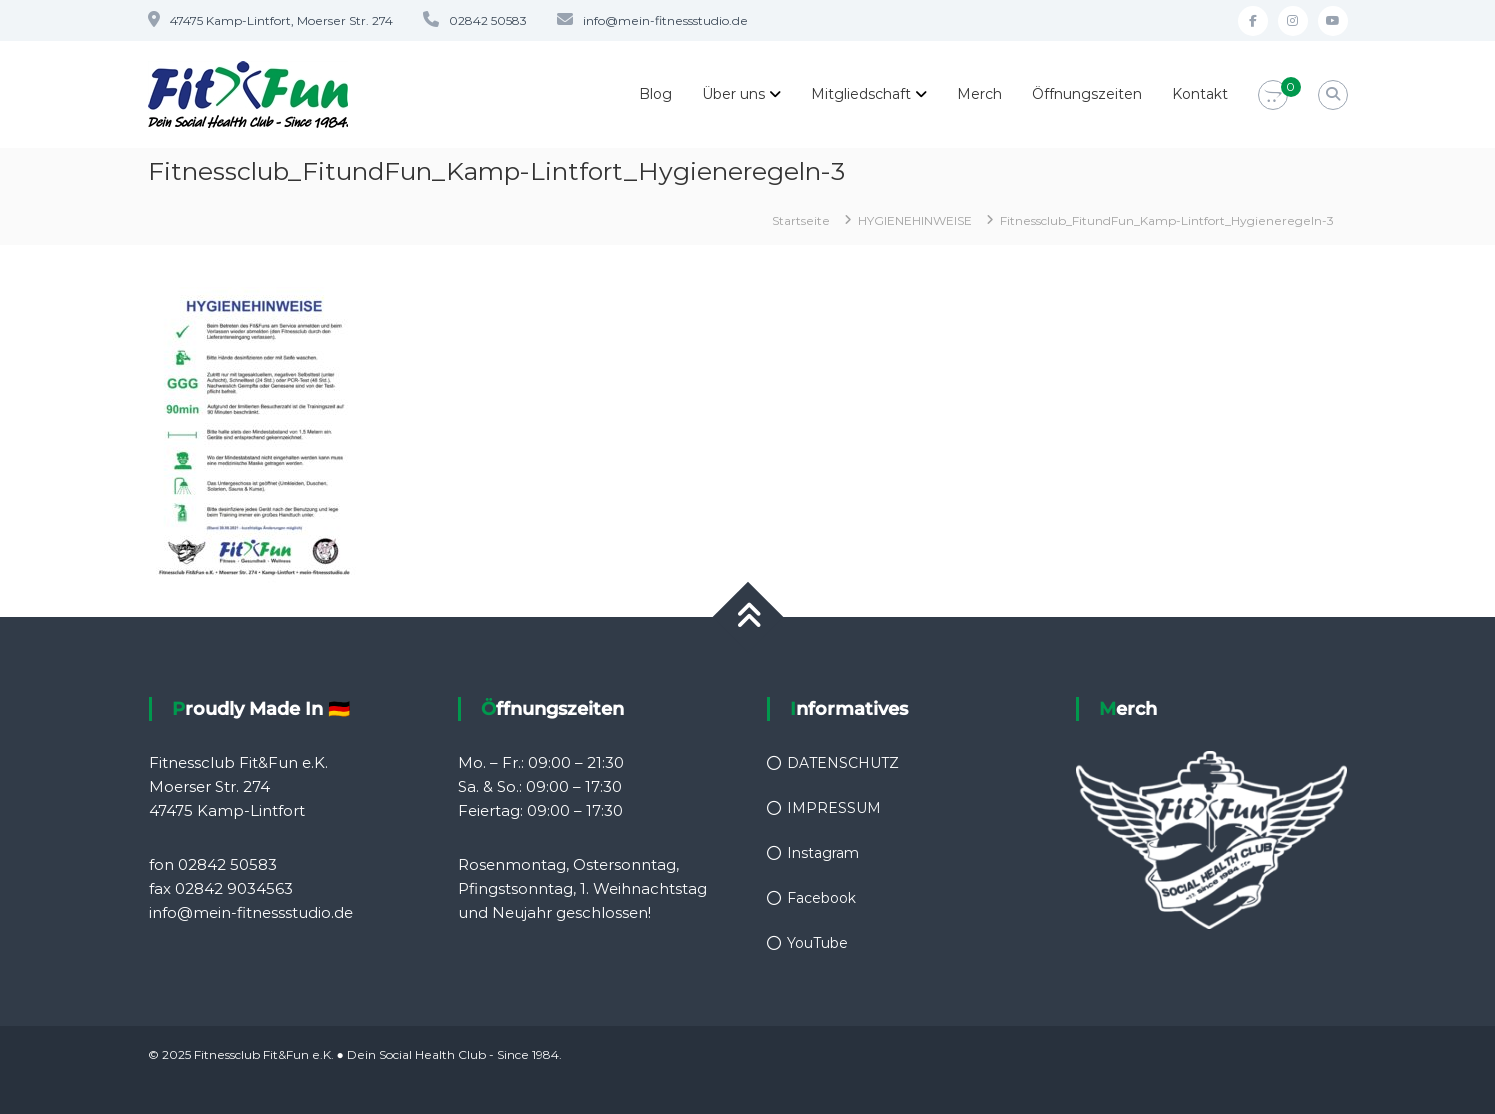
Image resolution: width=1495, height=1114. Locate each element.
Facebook (821, 898)
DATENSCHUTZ (843, 763)
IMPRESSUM (834, 808)
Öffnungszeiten (1087, 94)
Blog (655, 94)
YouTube (817, 943)
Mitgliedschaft (861, 94)
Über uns (733, 94)
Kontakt (1200, 94)
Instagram (823, 853)
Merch (979, 94)
